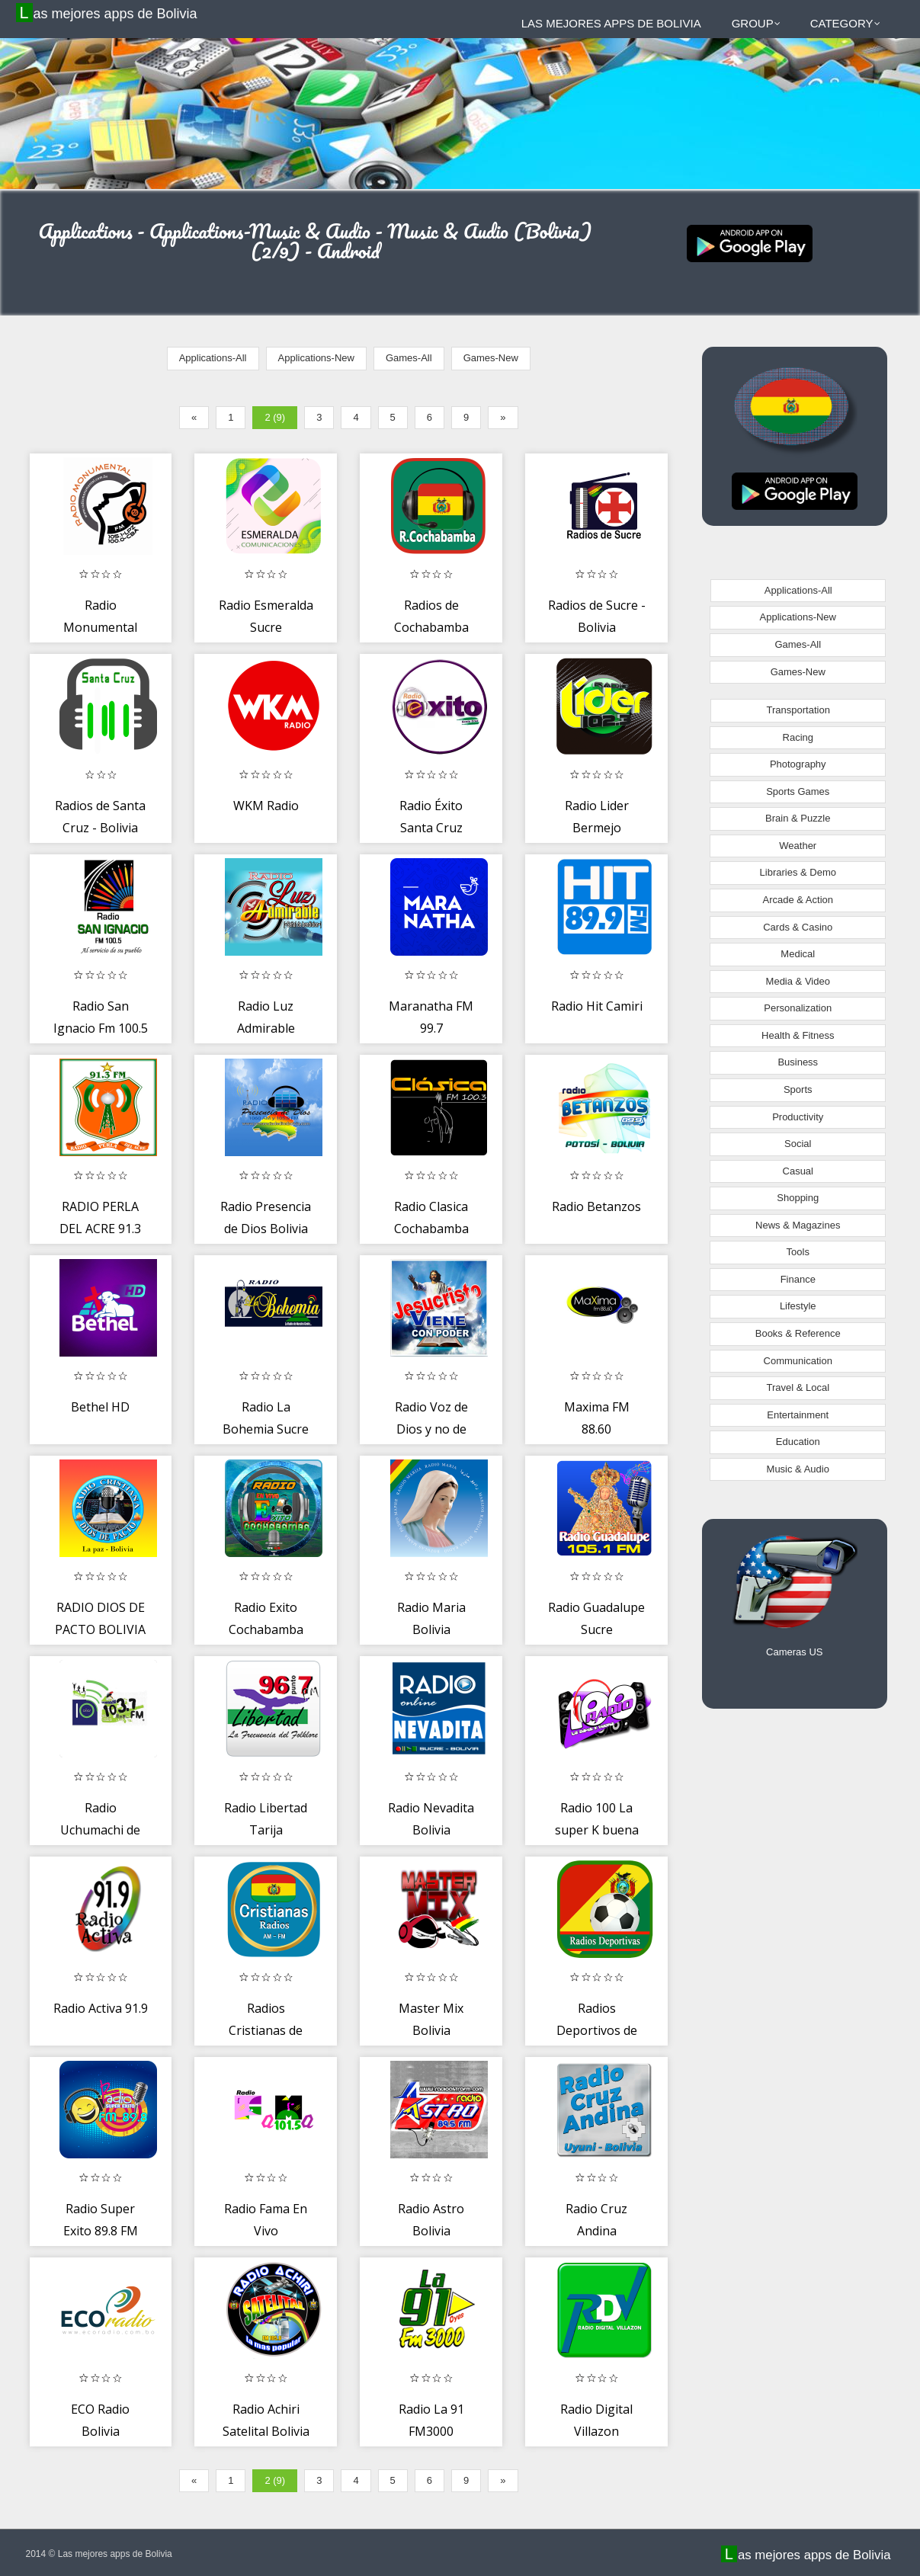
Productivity (797, 1117)
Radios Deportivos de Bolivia (596, 2031)
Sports (798, 1089)
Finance (798, 1279)
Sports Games (797, 791)
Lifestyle (798, 1306)
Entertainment (798, 1415)
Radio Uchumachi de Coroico (100, 1830)
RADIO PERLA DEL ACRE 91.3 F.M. (100, 1229)
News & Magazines (797, 1225)
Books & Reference (798, 1333)
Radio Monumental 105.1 (100, 627)
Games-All (409, 358)
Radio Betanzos (596, 1206)
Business (797, 1062)
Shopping (798, 1197)
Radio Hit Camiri (597, 1006)
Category (845, 23)
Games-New (490, 358)
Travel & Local (797, 1387)
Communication (798, 1360)
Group (756, 23)
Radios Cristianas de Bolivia (266, 2031)
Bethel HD (100, 1407)
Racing (798, 737)
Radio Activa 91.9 (100, 2008)
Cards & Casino (797, 927)
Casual (798, 1171)
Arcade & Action (798, 899)
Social (797, 1143)
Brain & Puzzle (797, 818)
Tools (798, 1252)
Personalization (798, 1008)
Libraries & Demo (798, 872)
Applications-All (213, 358)
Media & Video (798, 981)
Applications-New (316, 358)
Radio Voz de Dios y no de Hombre (431, 1429)
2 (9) (274, 417)
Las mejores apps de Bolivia (108, 13)
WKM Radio (266, 805)
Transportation (798, 710)
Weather (797, 845)
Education (798, 1441)
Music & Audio (798, 1469)
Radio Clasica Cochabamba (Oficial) (431, 1229)
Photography (798, 764)
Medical (798, 954)
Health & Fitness (797, 1035)
